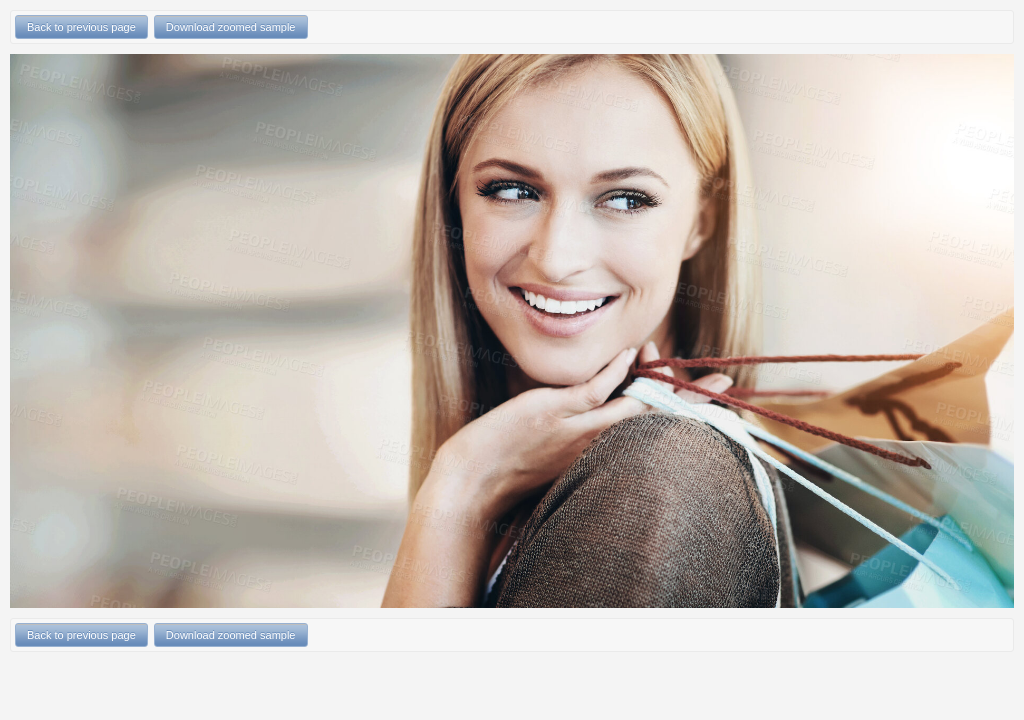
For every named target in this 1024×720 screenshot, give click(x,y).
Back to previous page (81, 27)
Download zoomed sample (231, 27)
